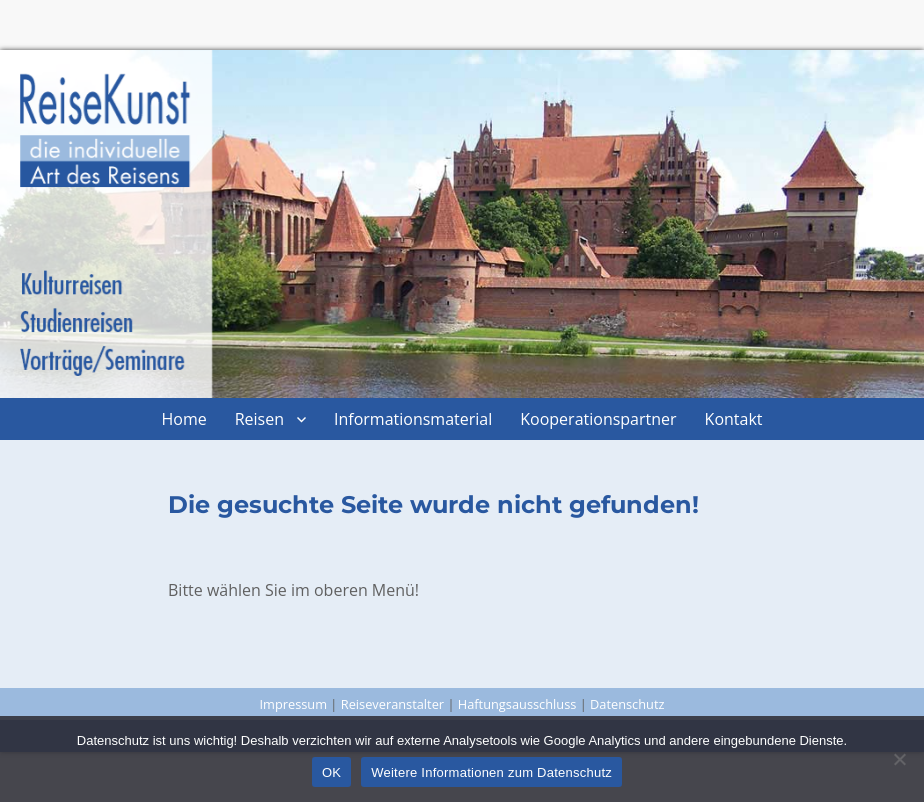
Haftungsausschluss (517, 704)
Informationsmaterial (413, 419)
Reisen (259, 419)
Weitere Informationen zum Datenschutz (491, 772)
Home (183, 419)
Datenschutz (627, 704)
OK (331, 772)
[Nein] (899, 759)
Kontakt (734, 419)
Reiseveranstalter (392, 704)
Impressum (293, 704)
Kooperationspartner (598, 419)
